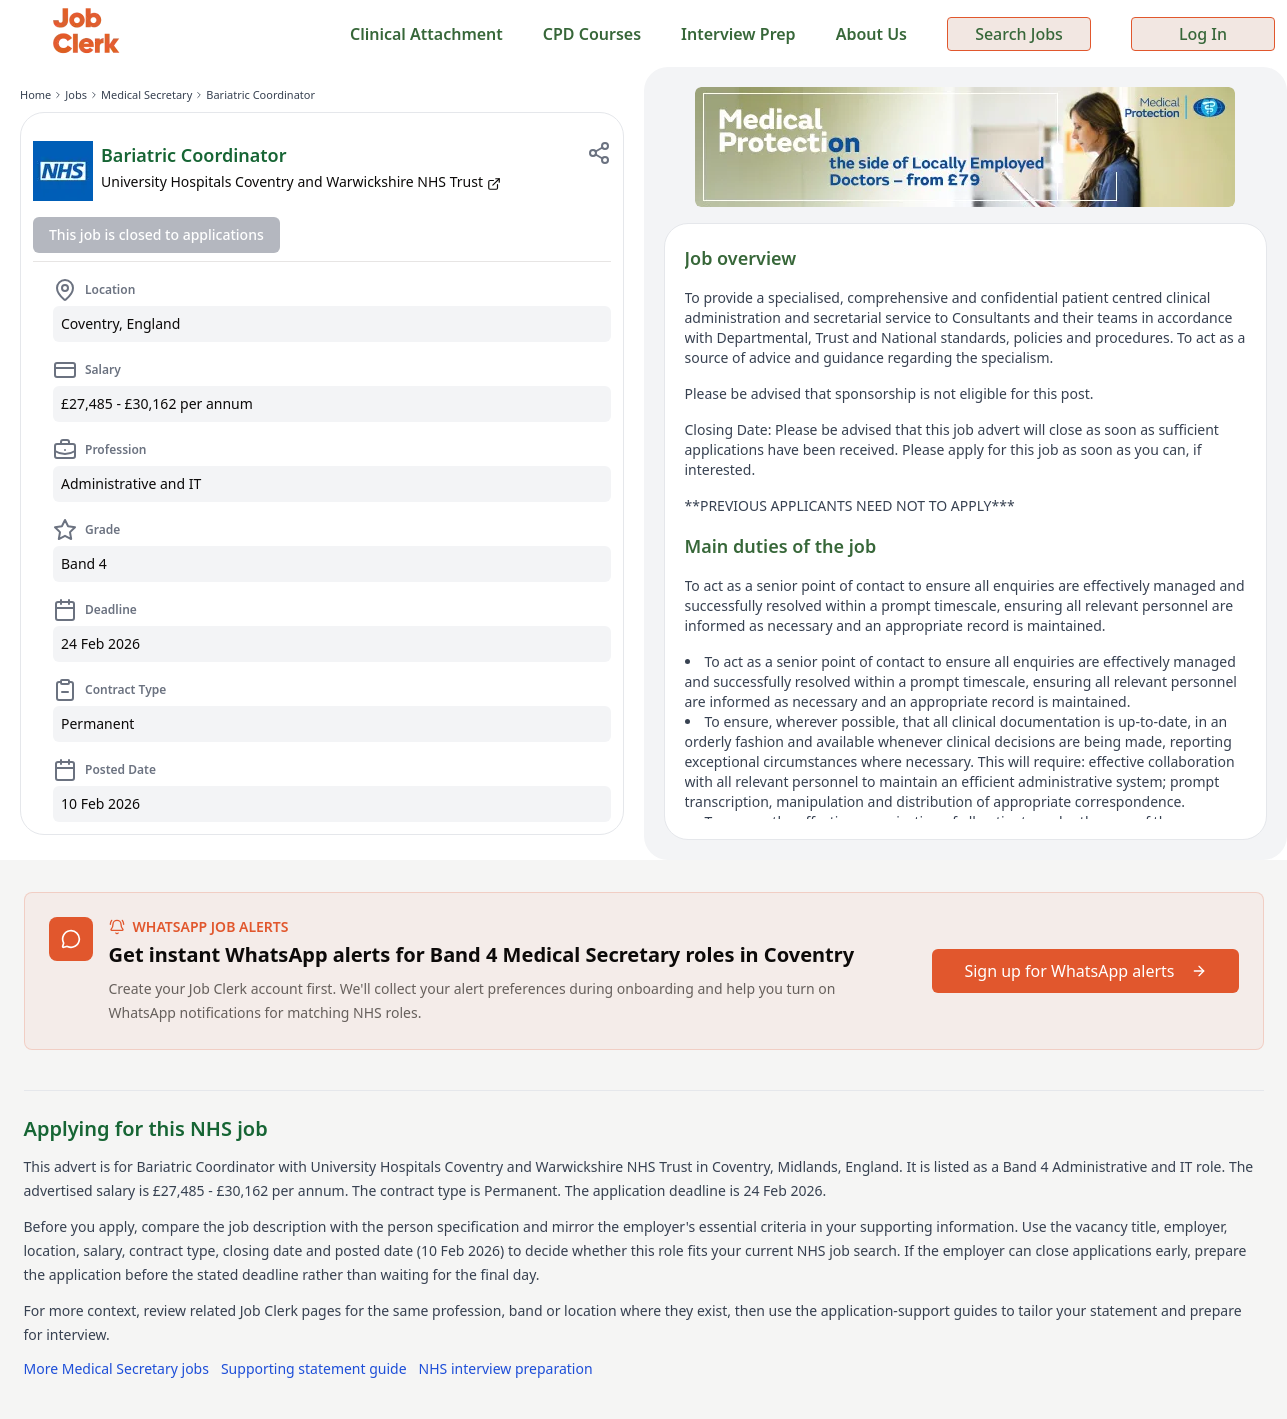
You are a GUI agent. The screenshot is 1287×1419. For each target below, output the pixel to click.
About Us (871, 34)
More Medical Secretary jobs (116, 1368)
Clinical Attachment (426, 34)
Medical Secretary (146, 94)
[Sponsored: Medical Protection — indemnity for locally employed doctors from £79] (966, 147)
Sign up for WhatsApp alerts (1085, 971)
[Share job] (599, 153)
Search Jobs (1019, 34)
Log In (1203, 34)
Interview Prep (738, 34)
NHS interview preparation (506, 1368)
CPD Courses (592, 34)
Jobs (76, 94)
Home (35, 94)
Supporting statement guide (314, 1368)
